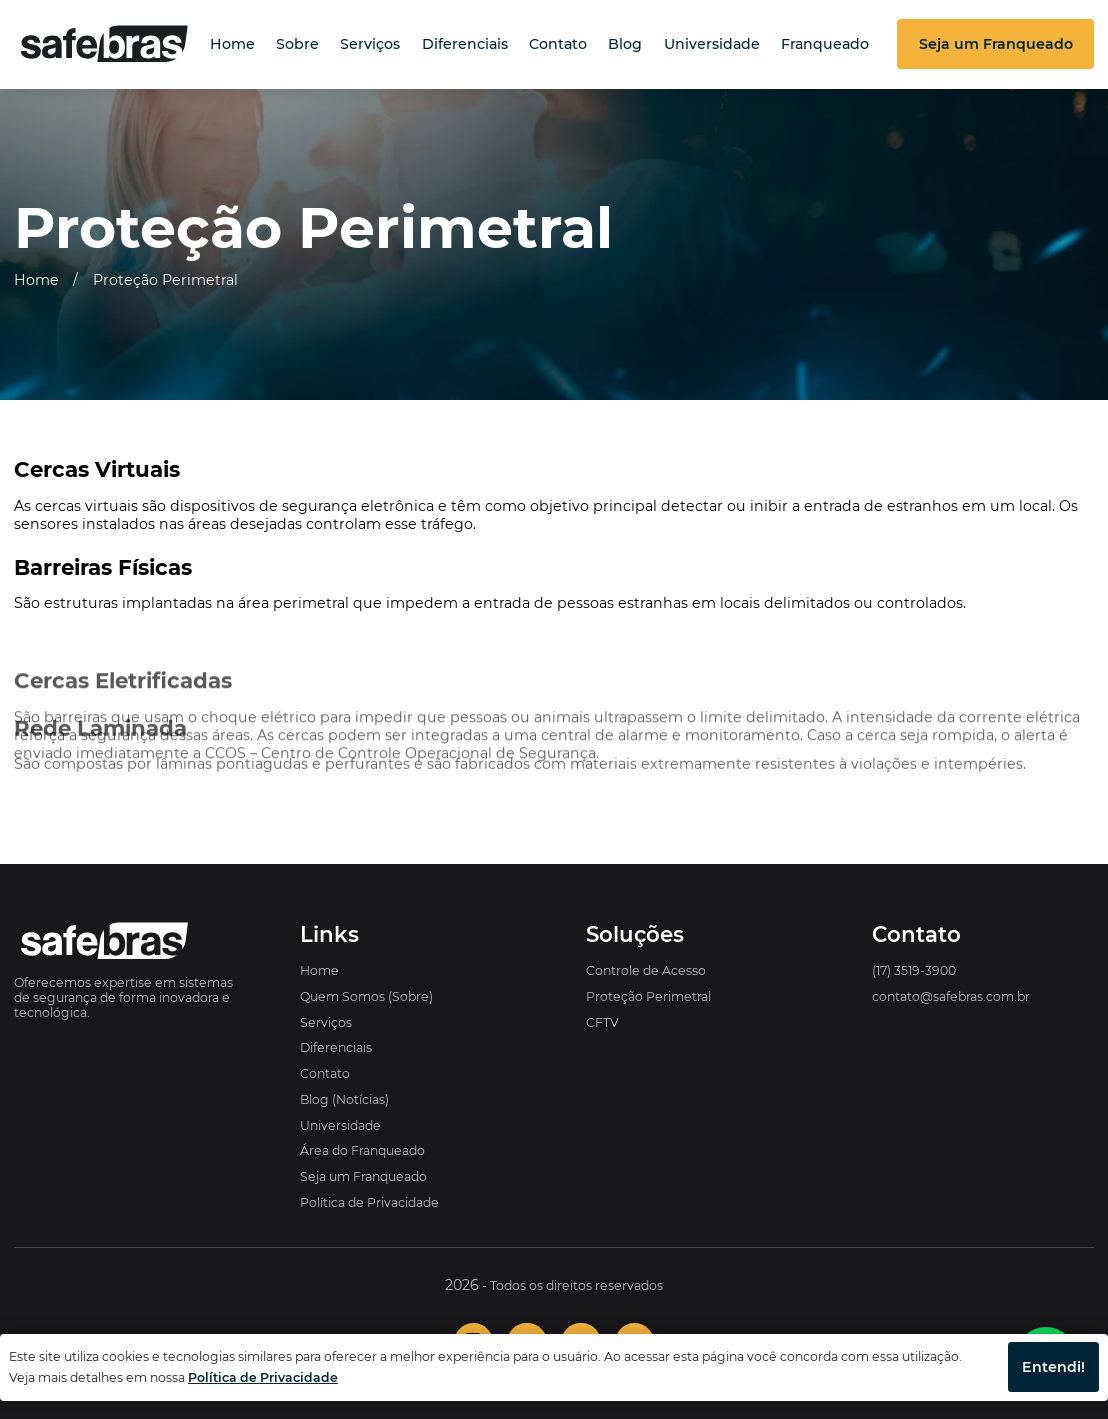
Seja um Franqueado (363, 1176)
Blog (625, 44)
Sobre (297, 44)
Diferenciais (465, 44)
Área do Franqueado (362, 1150)
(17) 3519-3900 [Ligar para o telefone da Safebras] (914, 970)
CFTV (602, 1022)
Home (232, 44)
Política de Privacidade (369, 1202)
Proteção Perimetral (165, 280)
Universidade (712, 44)
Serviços (370, 44)
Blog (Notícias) (344, 1099)
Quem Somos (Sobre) (366, 996)
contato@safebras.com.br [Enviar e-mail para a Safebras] (951, 996)
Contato (558, 44)
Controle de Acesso (646, 970)
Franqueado (825, 44)
